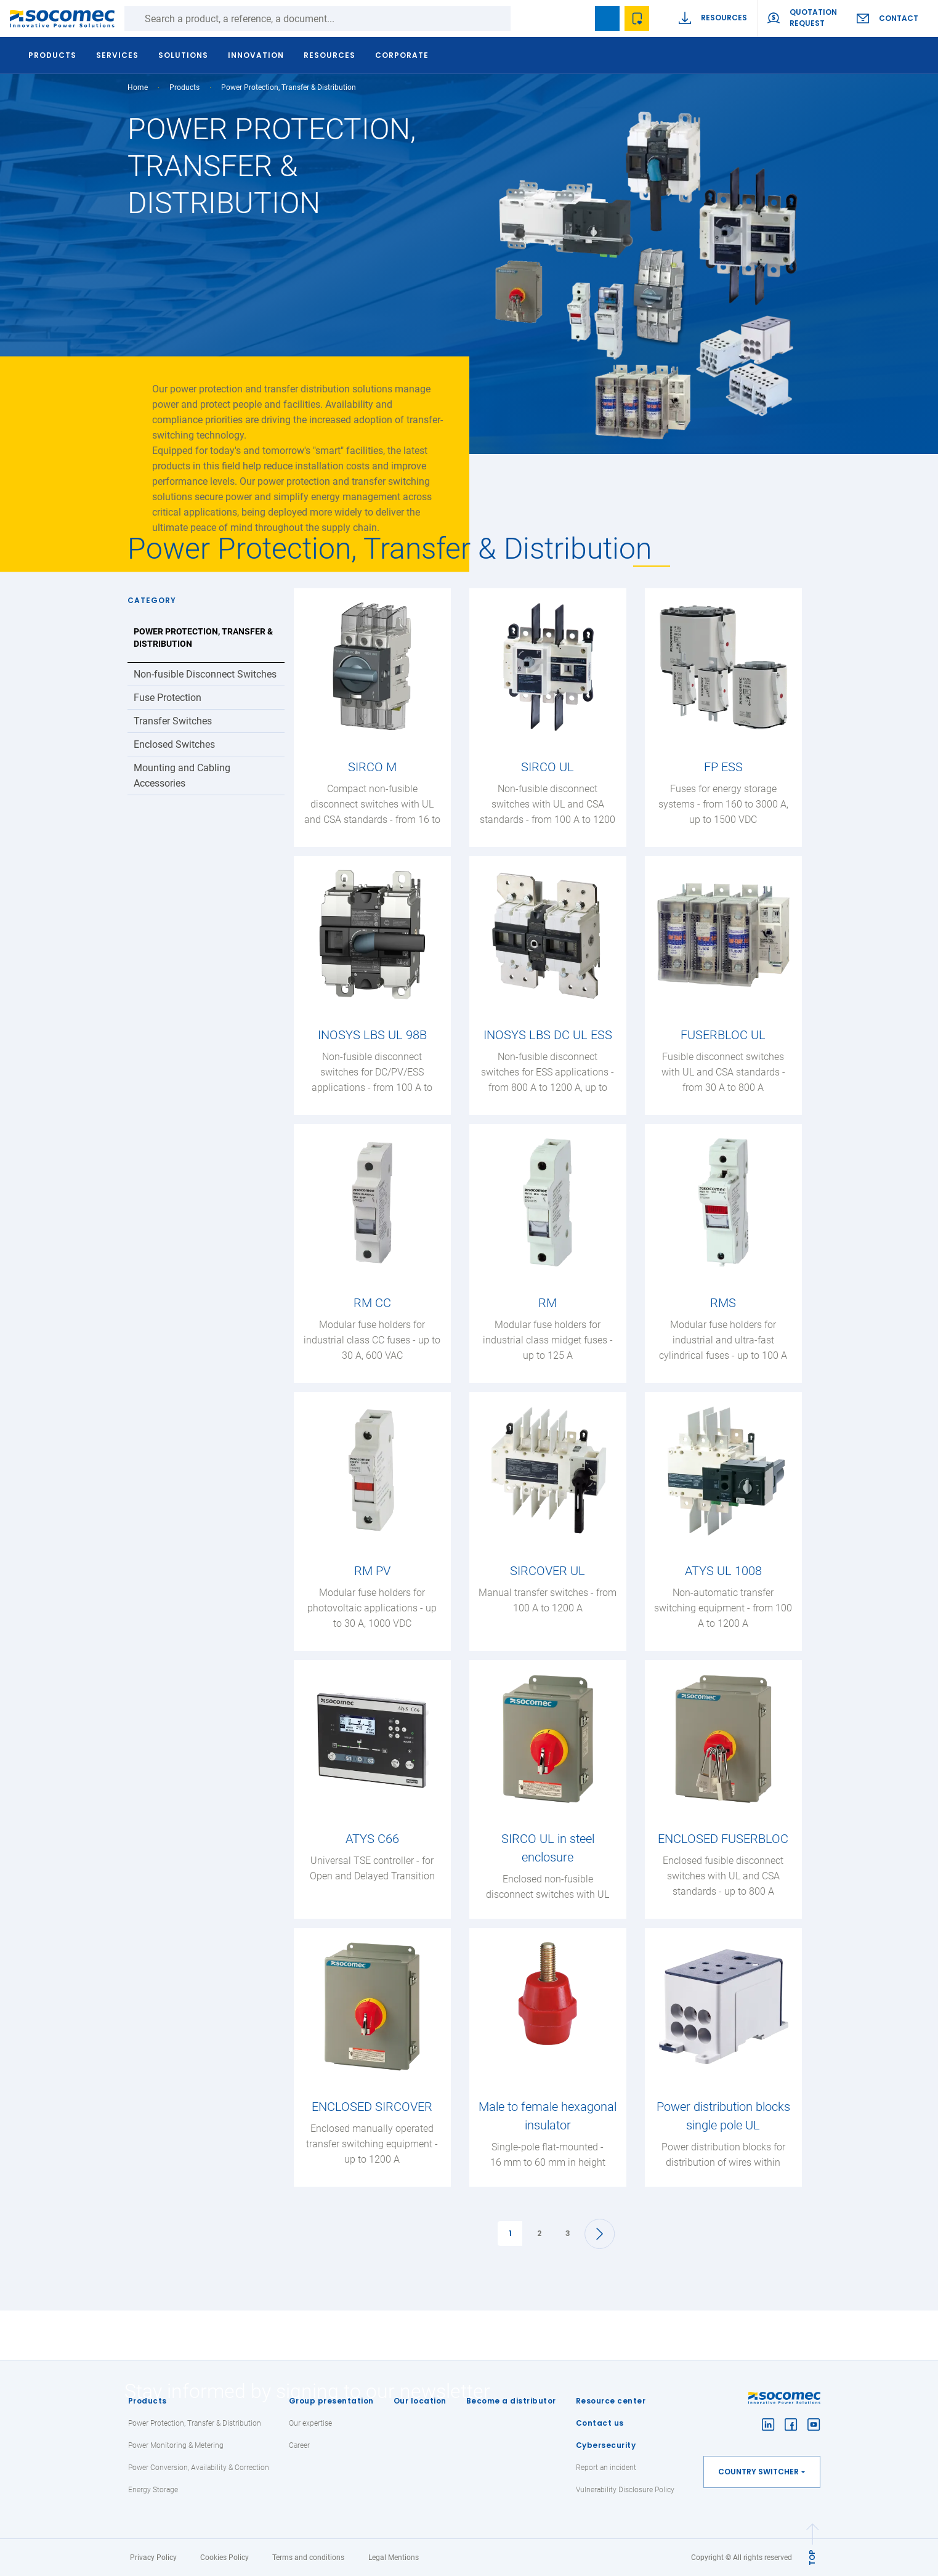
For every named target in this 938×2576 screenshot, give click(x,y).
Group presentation (331, 2401)
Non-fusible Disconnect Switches (205, 674)
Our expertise (310, 2423)
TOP (812, 2558)
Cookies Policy (224, 2557)
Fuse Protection (167, 697)
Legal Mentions (393, 2557)
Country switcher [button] (758, 2471)
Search (523, 18)
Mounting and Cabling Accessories (182, 775)
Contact (898, 18)
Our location (420, 2401)
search (577, 18)
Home (137, 87)
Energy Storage (153, 2489)
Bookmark (607, 18)
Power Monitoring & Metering (176, 2445)
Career (299, 2445)
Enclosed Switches (174, 744)
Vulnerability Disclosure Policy (625, 2489)
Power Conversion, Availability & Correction (198, 2467)
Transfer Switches (173, 721)
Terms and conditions (308, 2557)
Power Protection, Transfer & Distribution (203, 637)
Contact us (600, 2423)
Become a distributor (511, 2401)
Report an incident (606, 2467)
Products (147, 2401)
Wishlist (637, 18)
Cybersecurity (606, 2445)
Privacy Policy (153, 2557)
